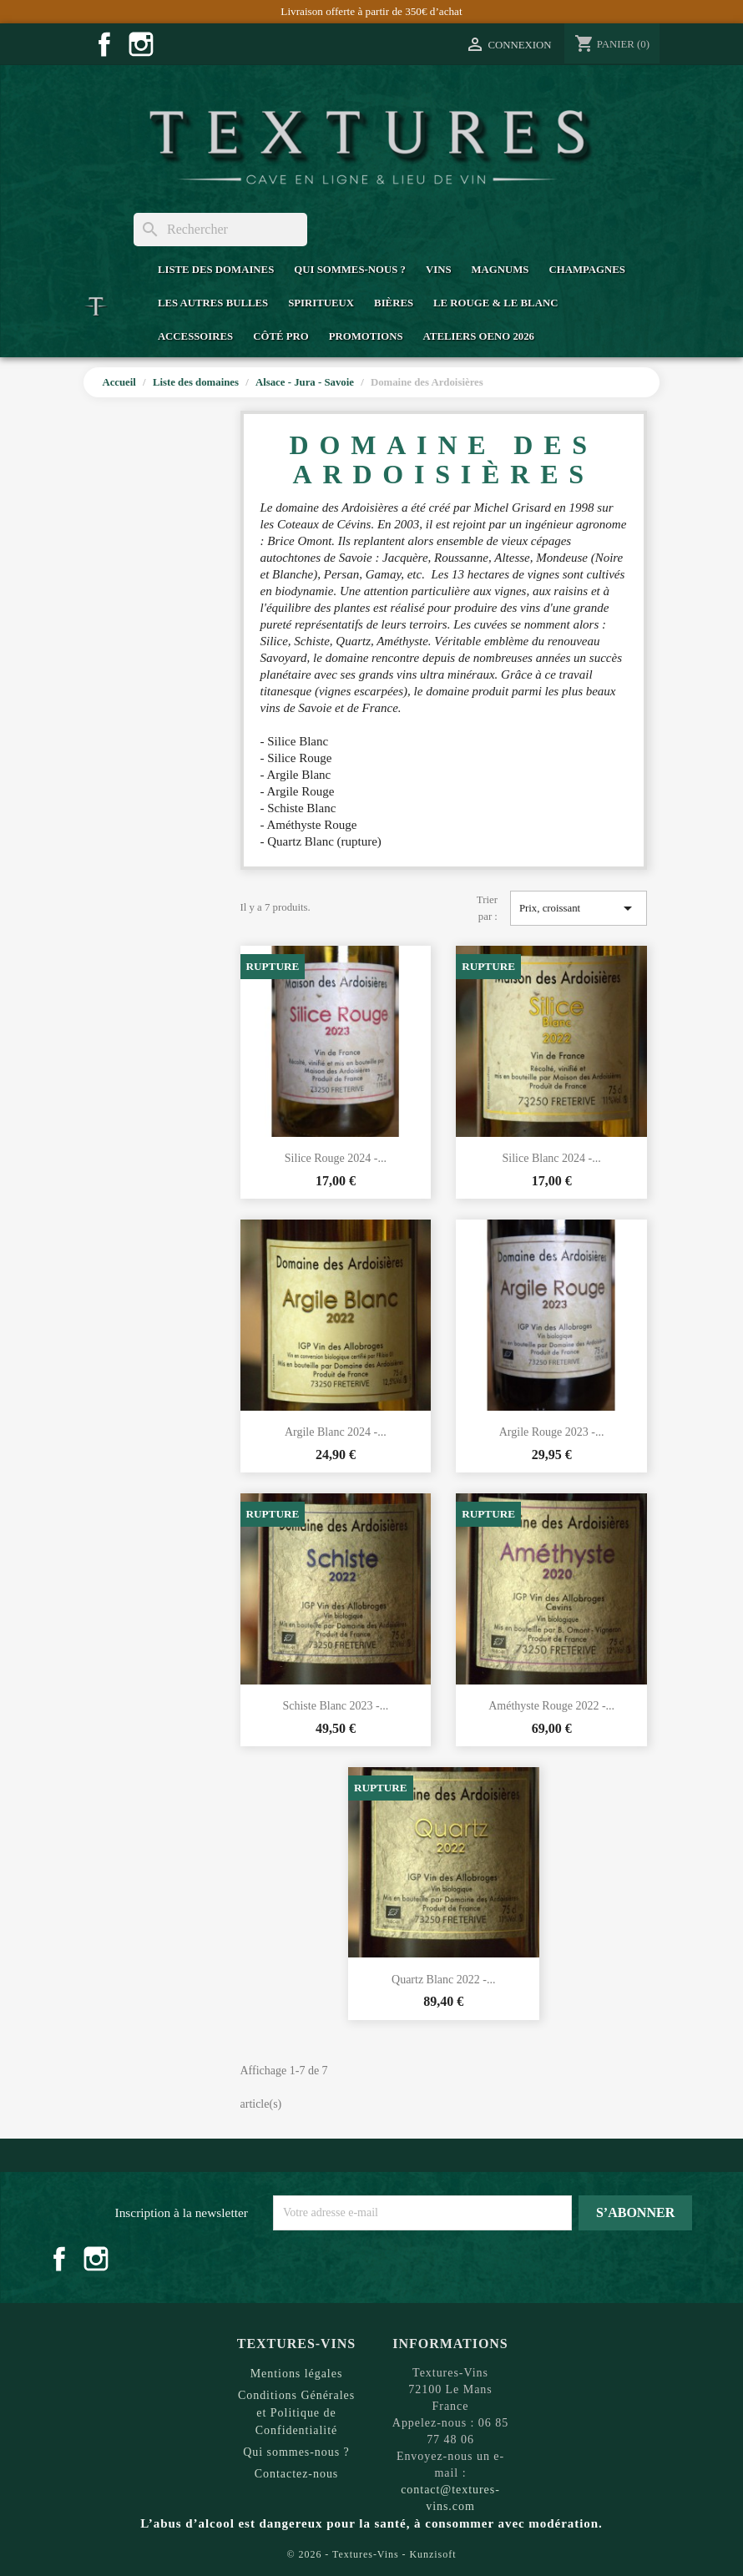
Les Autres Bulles (213, 303)
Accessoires (195, 336)
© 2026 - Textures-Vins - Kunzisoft (372, 2554)
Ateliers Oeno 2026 (478, 336)
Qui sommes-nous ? (350, 269)
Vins (439, 269)
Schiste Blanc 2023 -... (335, 1706)
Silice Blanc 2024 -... (552, 1158)
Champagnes (586, 269)
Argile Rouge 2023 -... (551, 1432)
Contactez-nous (297, 2473)
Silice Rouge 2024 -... (336, 1158)
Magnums (500, 269)
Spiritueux (321, 303)
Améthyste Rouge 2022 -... (551, 1706)
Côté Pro (280, 336)
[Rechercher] (220, 229)
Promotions (366, 336)
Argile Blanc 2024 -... (336, 1432)
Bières (393, 303)
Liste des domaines (216, 269)
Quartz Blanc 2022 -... (443, 1979)
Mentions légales (296, 2373)
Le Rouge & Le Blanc (495, 303)
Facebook (104, 44)
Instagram (141, 44)
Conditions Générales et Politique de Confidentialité (296, 2413)
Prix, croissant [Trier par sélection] (578, 908)
